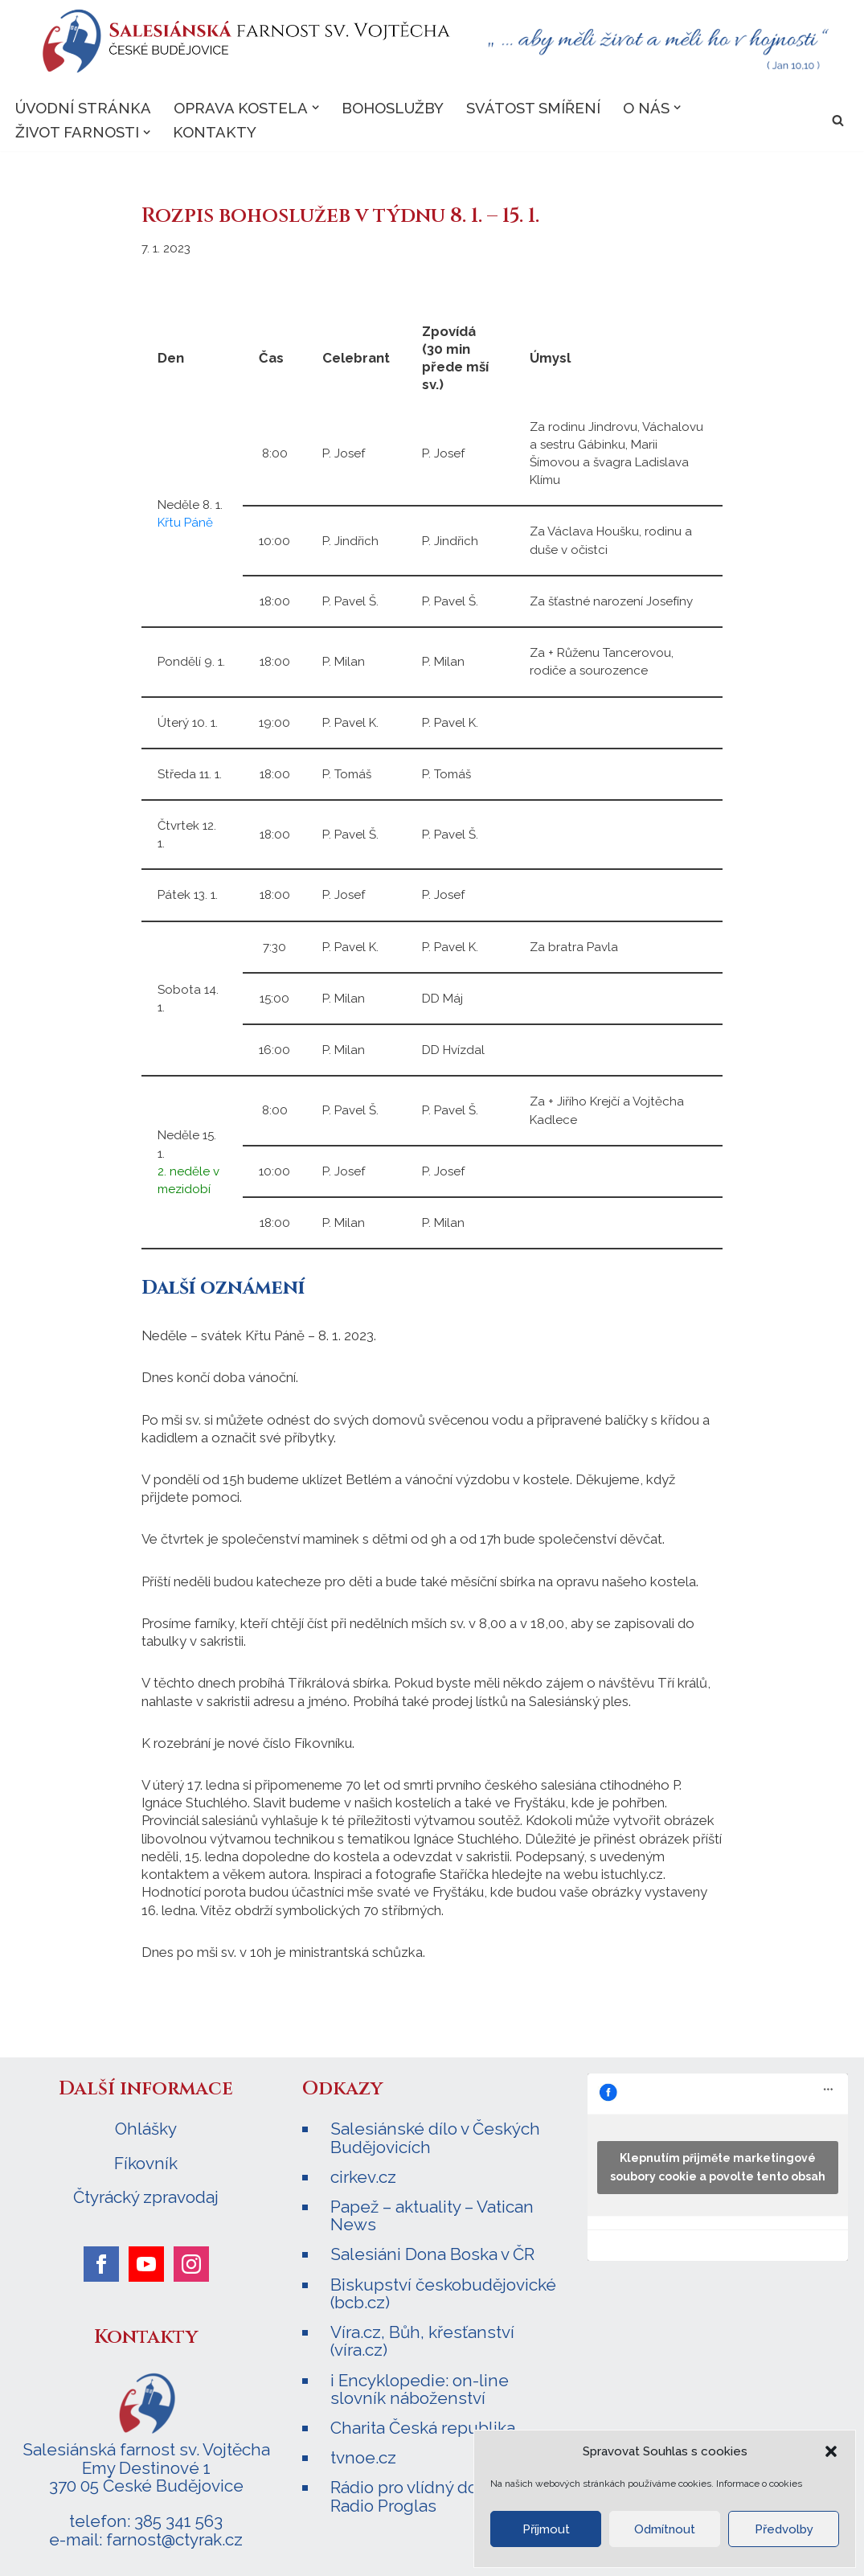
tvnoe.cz (363, 2453)
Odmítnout (664, 2529)
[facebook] (101, 2260)
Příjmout (546, 2529)
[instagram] (191, 2260)
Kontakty (215, 133)
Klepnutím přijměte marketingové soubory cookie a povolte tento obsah (717, 2163)
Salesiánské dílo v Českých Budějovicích (435, 2133)
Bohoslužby (393, 108)
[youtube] (146, 2260)
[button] (831, 2451)
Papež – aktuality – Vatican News (432, 2211)
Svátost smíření (533, 108)
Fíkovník (146, 2159)
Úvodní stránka (83, 108)
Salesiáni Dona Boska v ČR (432, 2250)
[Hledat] (838, 120)
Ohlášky (146, 2125)
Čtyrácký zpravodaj (146, 2193)
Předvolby (784, 2529)
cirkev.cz (363, 2173)
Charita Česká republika (422, 2423)
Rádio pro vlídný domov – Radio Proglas (426, 2491)
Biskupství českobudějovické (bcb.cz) (443, 2288)
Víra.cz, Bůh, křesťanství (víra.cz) (422, 2336)
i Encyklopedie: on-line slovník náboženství (419, 2383)
